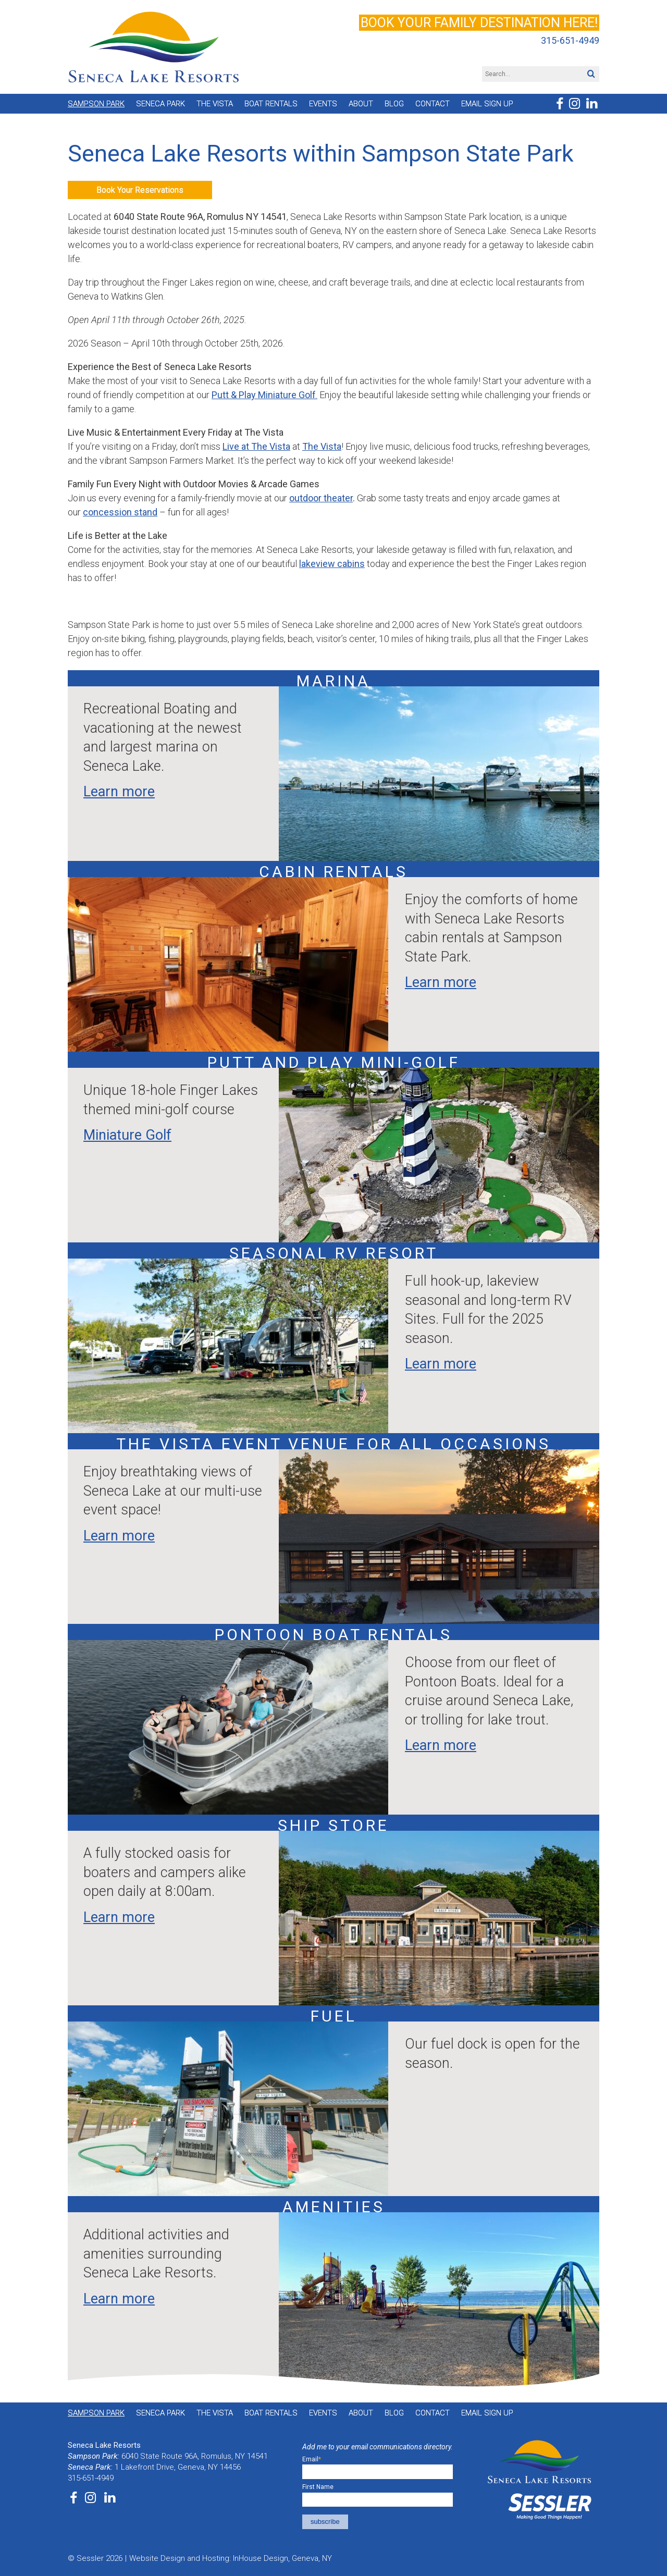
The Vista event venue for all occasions (333, 1443)
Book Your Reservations (139, 190)
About (361, 103)
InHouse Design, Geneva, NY (282, 2558)
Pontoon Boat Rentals (333, 1634)
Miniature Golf (127, 1135)
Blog (394, 103)
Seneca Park (160, 103)
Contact (432, 103)
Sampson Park (96, 103)
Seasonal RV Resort (333, 1253)
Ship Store (333, 1825)
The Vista (214, 103)
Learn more (119, 791)
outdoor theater (321, 497)
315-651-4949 (570, 40)
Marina (333, 680)
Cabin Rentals (333, 871)
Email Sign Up (487, 103)
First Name (318, 2487)
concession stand (120, 512)
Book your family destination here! (479, 22)
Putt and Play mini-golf (333, 1062)
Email (311, 2459)
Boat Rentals (271, 103)
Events (323, 103)
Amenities (333, 2206)
